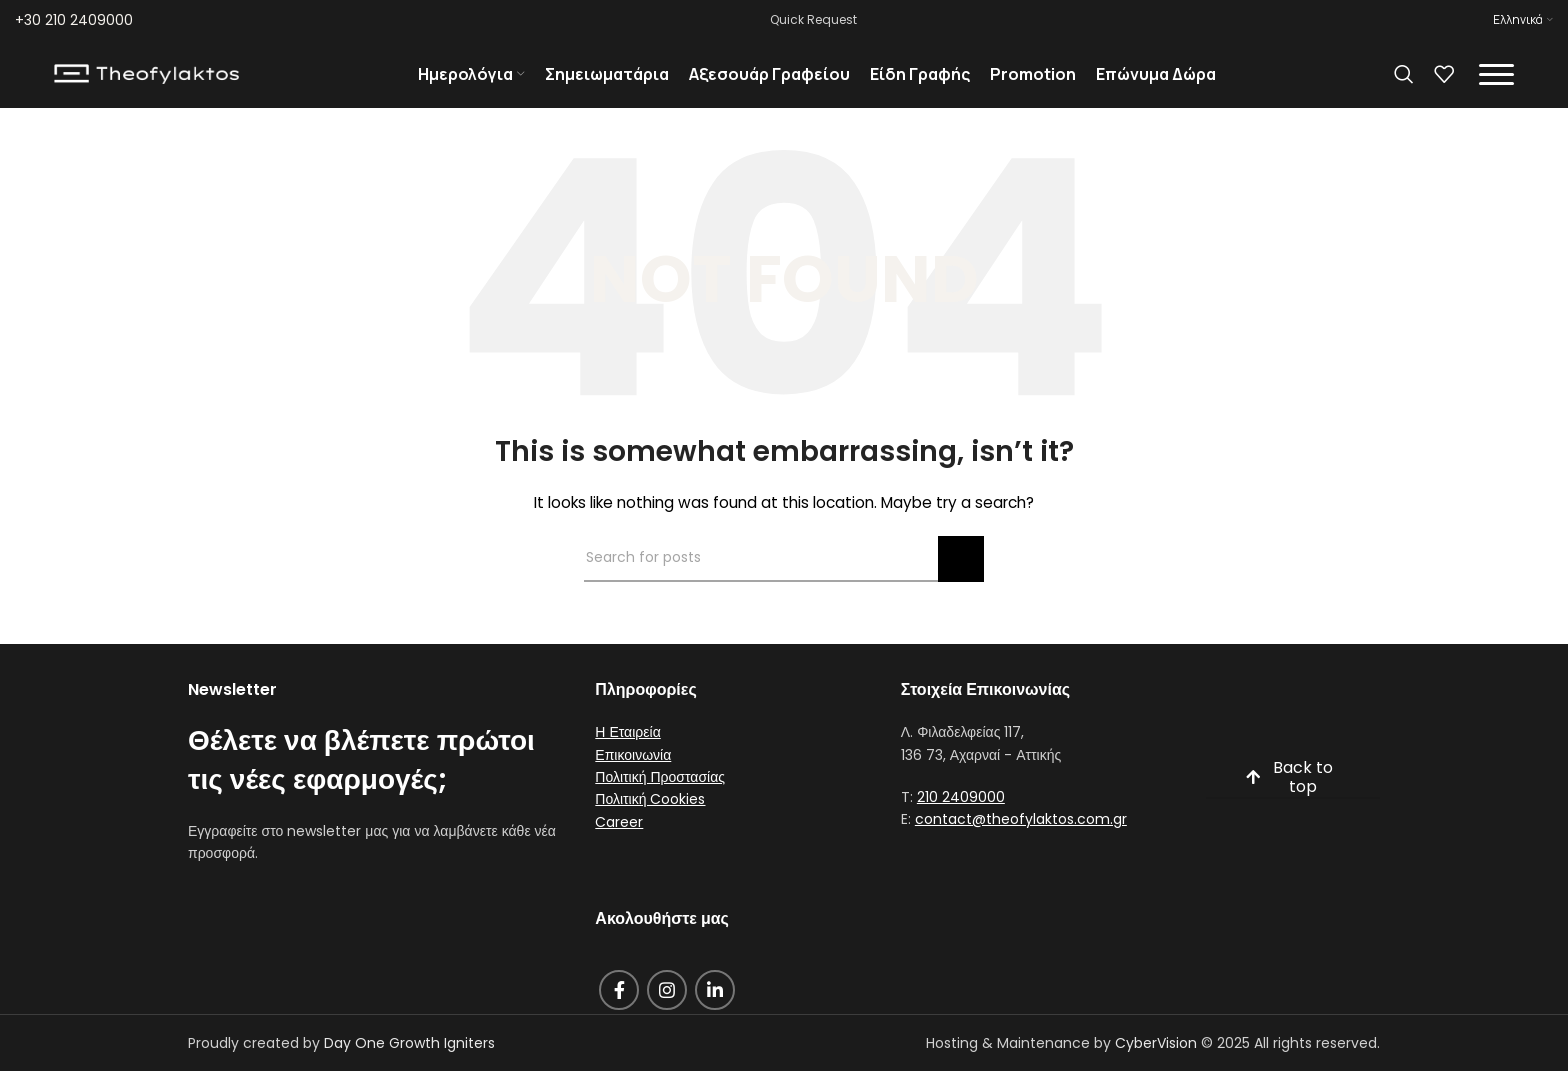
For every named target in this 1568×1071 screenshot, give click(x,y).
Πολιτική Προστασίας (660, 799)
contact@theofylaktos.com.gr (1021, 841)
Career (619, 843)
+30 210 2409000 (74, 20)
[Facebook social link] (619, 1011)
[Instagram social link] (667, 1011)
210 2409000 (961, 819)
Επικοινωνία (633, 776)
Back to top (1289, 800)
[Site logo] (146, 84)
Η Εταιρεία (627, 754)
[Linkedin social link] (715, 1011)
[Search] (1404, 85)
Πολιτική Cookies (650, 821)
